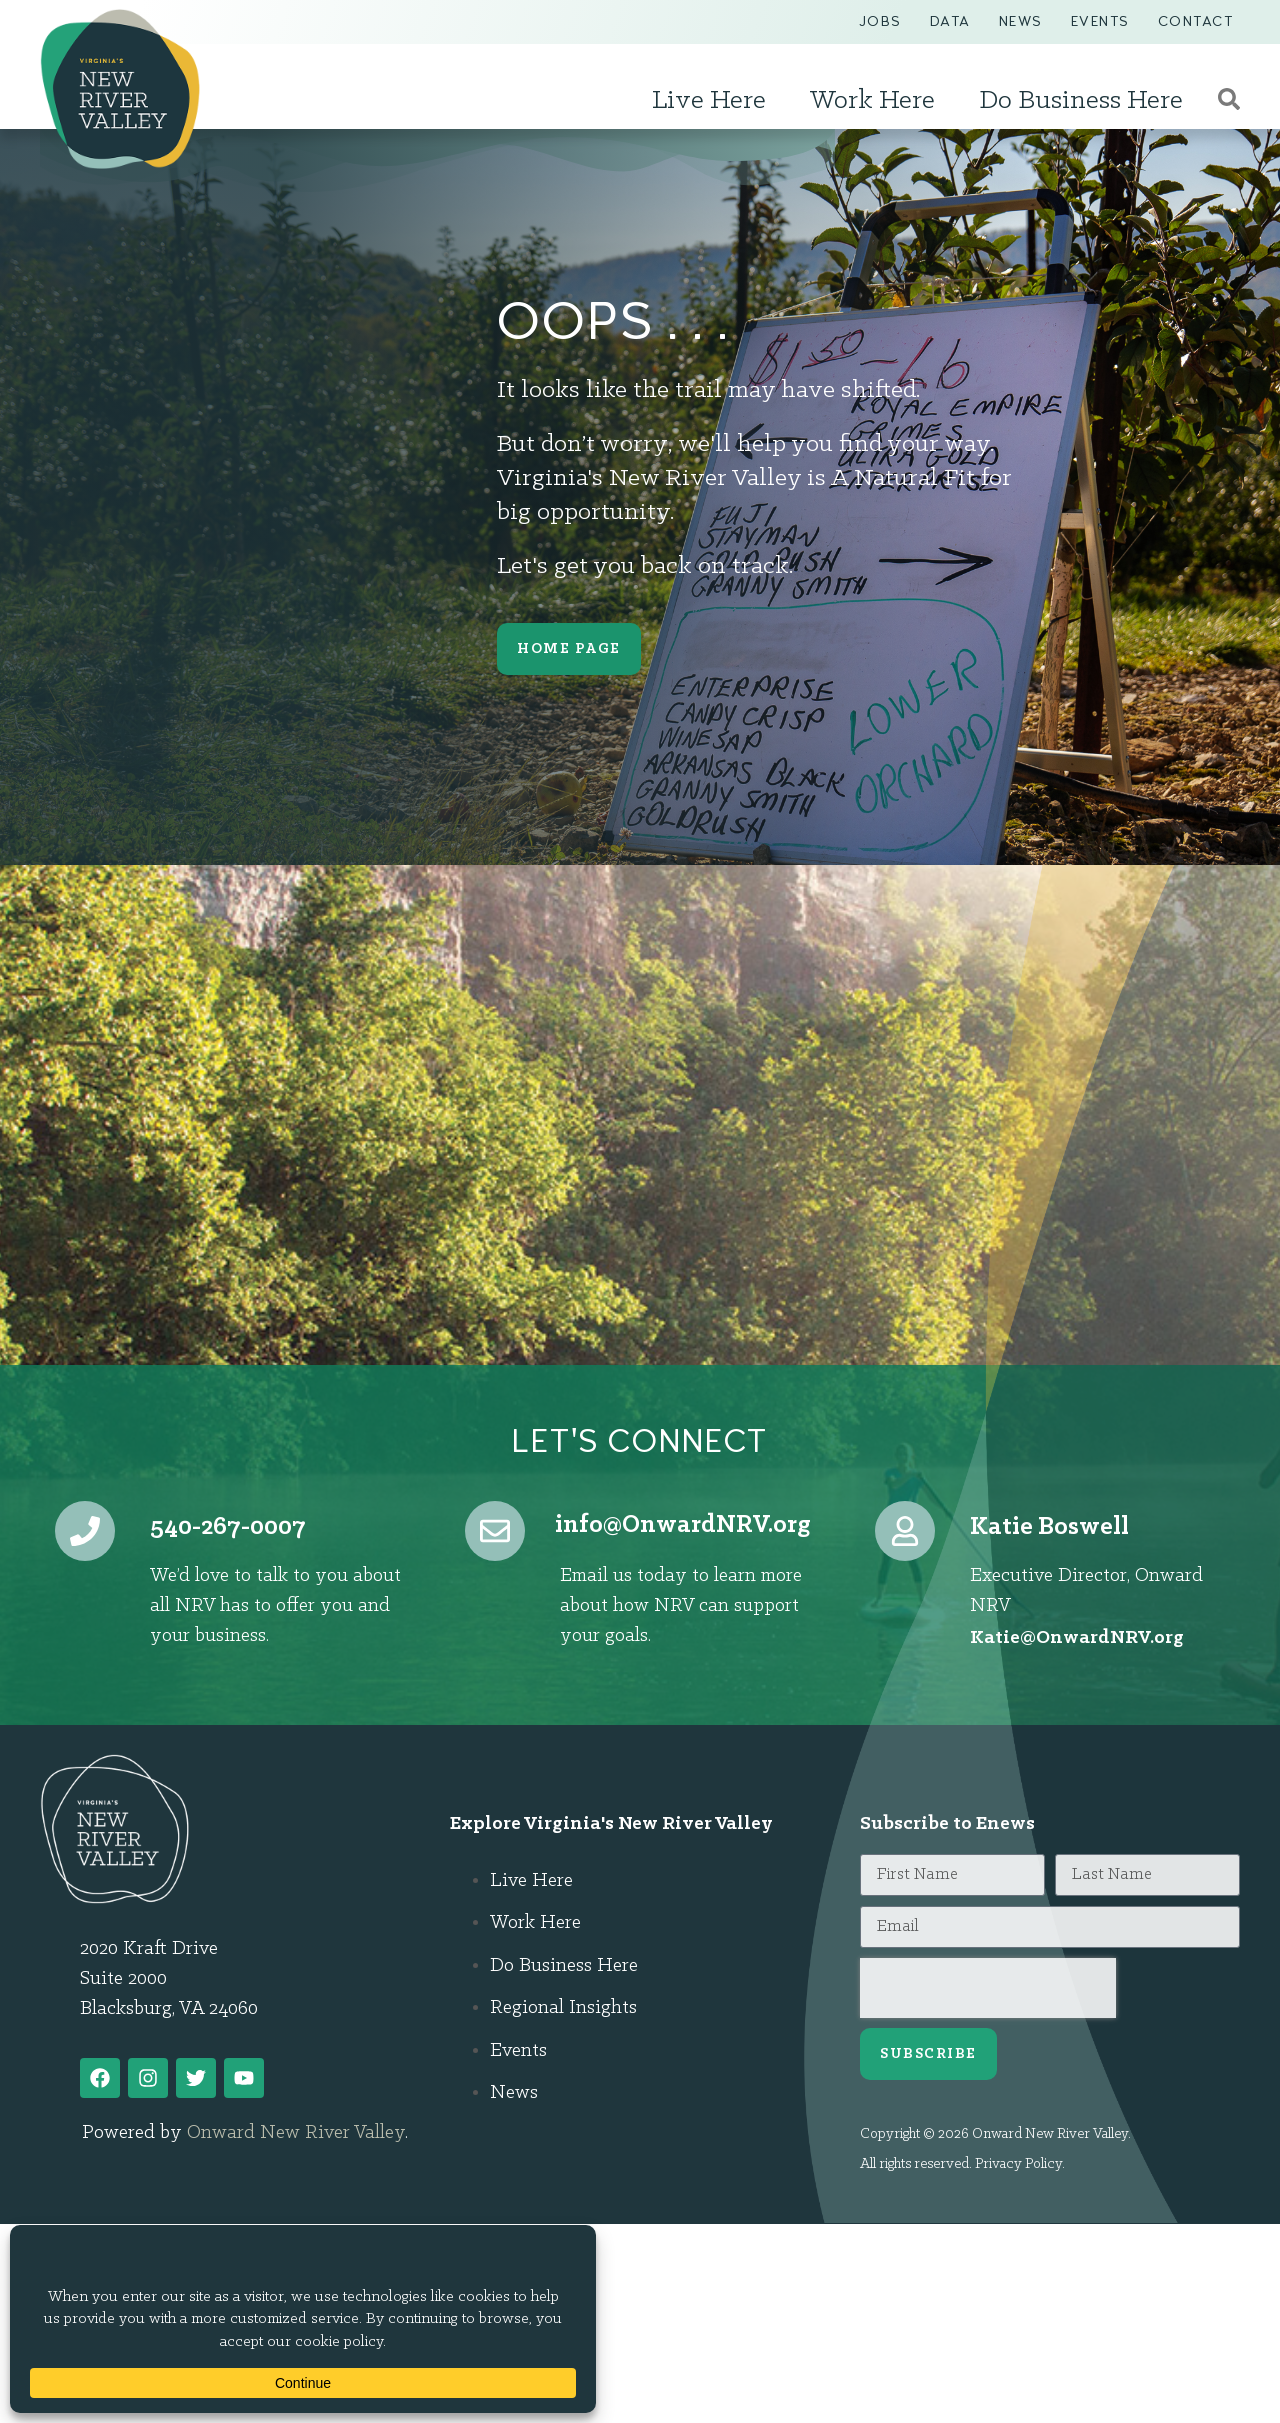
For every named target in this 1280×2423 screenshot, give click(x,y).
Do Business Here (1086, 101)
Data (950, 21)
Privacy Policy (1018, 2164)
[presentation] (988, 1988)
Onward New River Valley (296, 2133)
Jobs (880, 21)
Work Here (877, 101)
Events (1100, 21)
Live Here (714, 101)
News (1021, 21)
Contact (1196, 21)
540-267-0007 (228, 1527)
